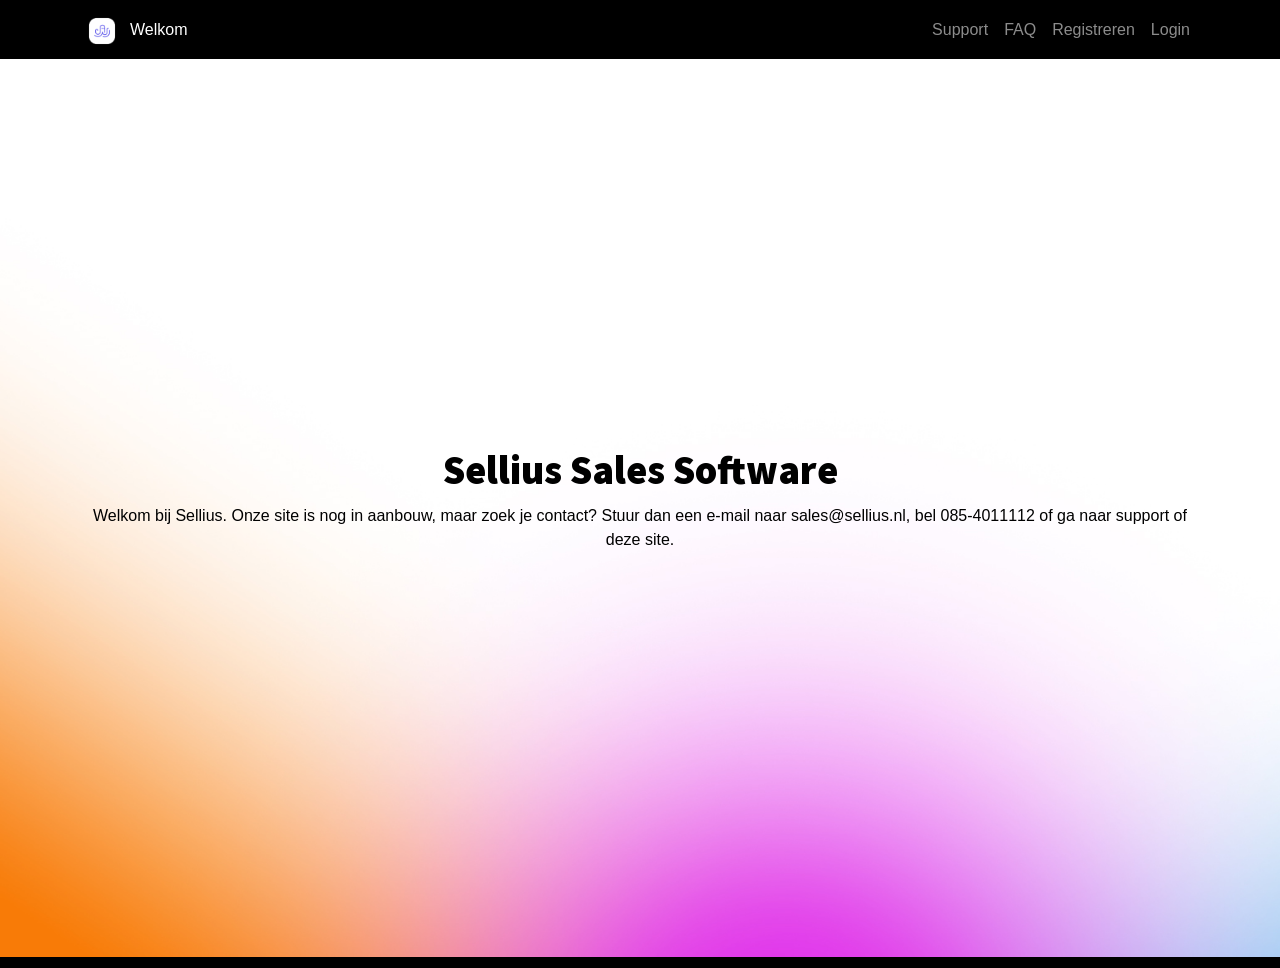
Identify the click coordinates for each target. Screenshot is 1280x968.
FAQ (1020, 29)
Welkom (159, 29)
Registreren (1093, 29)
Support (960, 29)
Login (1170, 29)
